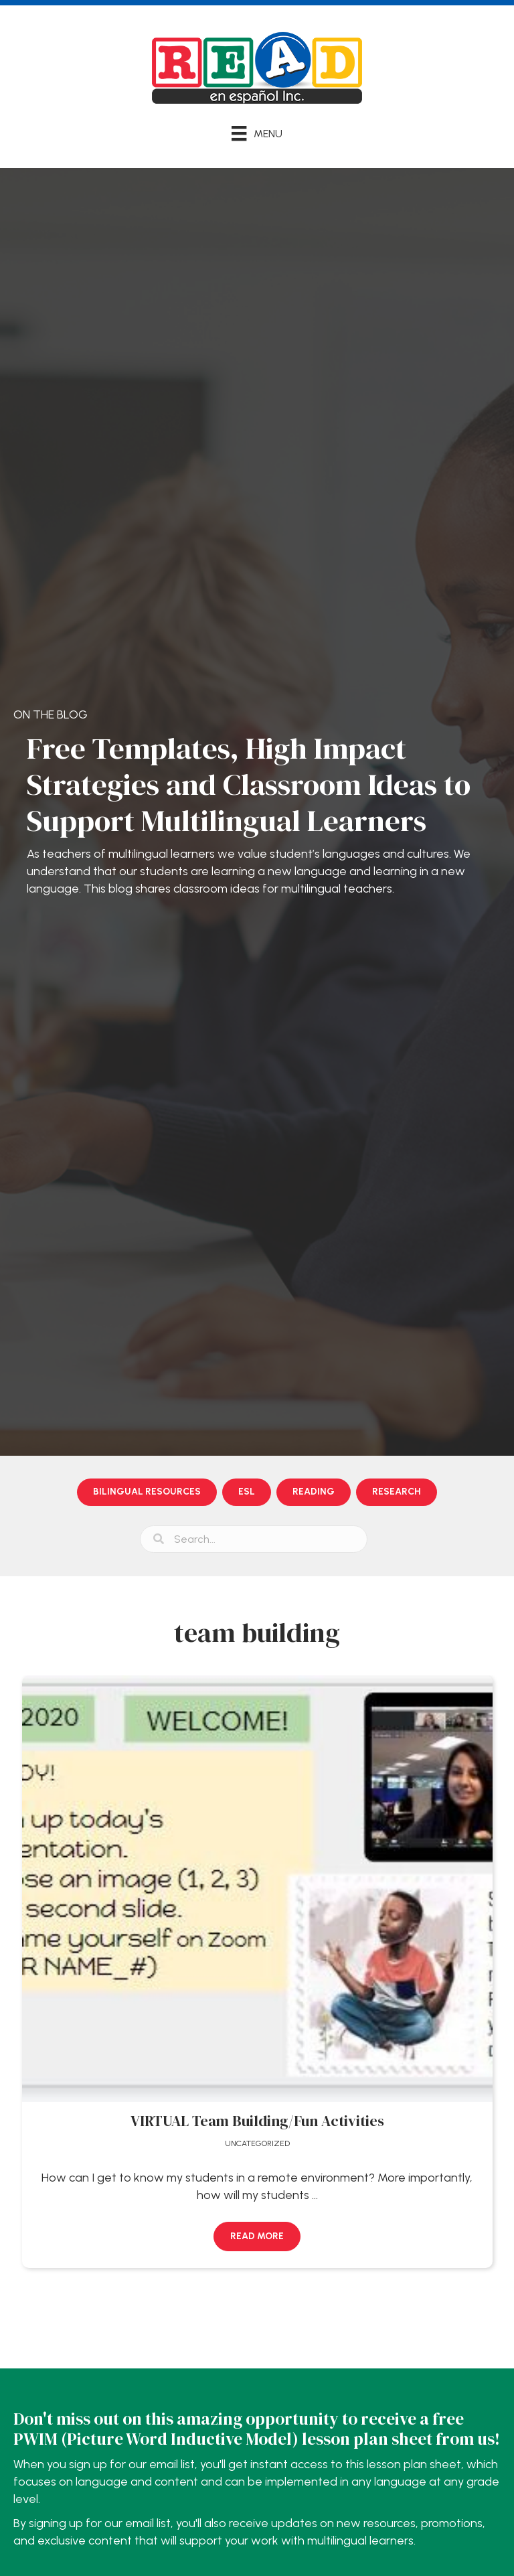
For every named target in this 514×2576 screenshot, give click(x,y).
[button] (257, 2236)
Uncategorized (257, 2143)
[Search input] (253, 1539)
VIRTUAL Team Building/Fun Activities (257, 2121)
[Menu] (256, 133)
